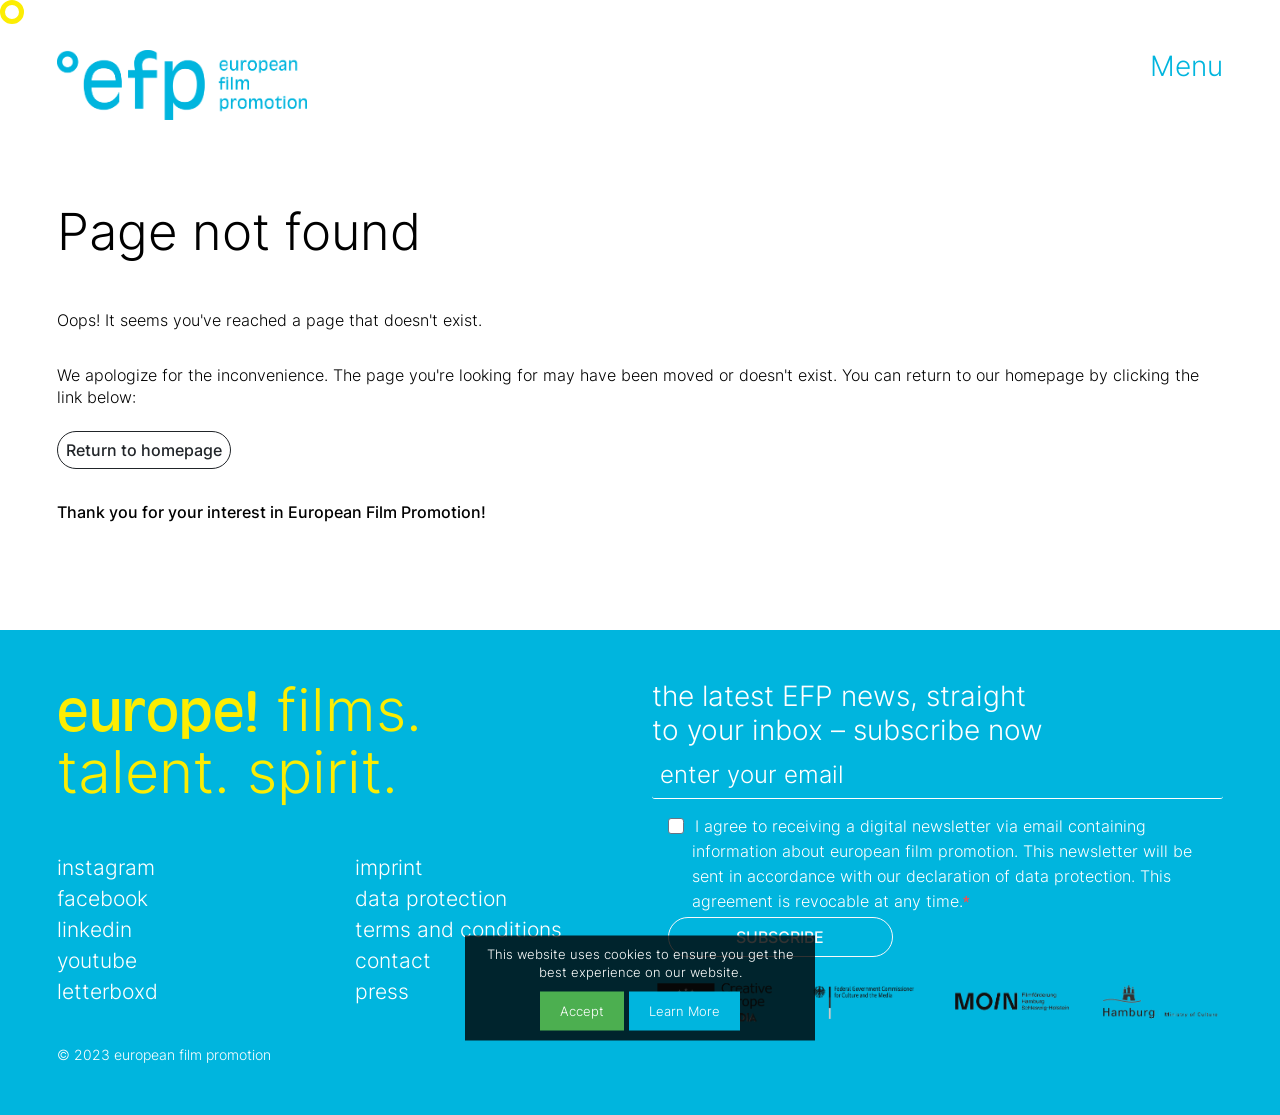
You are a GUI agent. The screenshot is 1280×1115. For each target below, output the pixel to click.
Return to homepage (144, 450)
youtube (97, 960)
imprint (389, 867)
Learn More (684, 1010)
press (382, 991)
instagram (106, 867)
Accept (582, 1010)
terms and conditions (458, 929)
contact (393, 960)
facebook (102, 898)
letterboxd (107, 991)
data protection (431, 898)
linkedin (94, 929)
